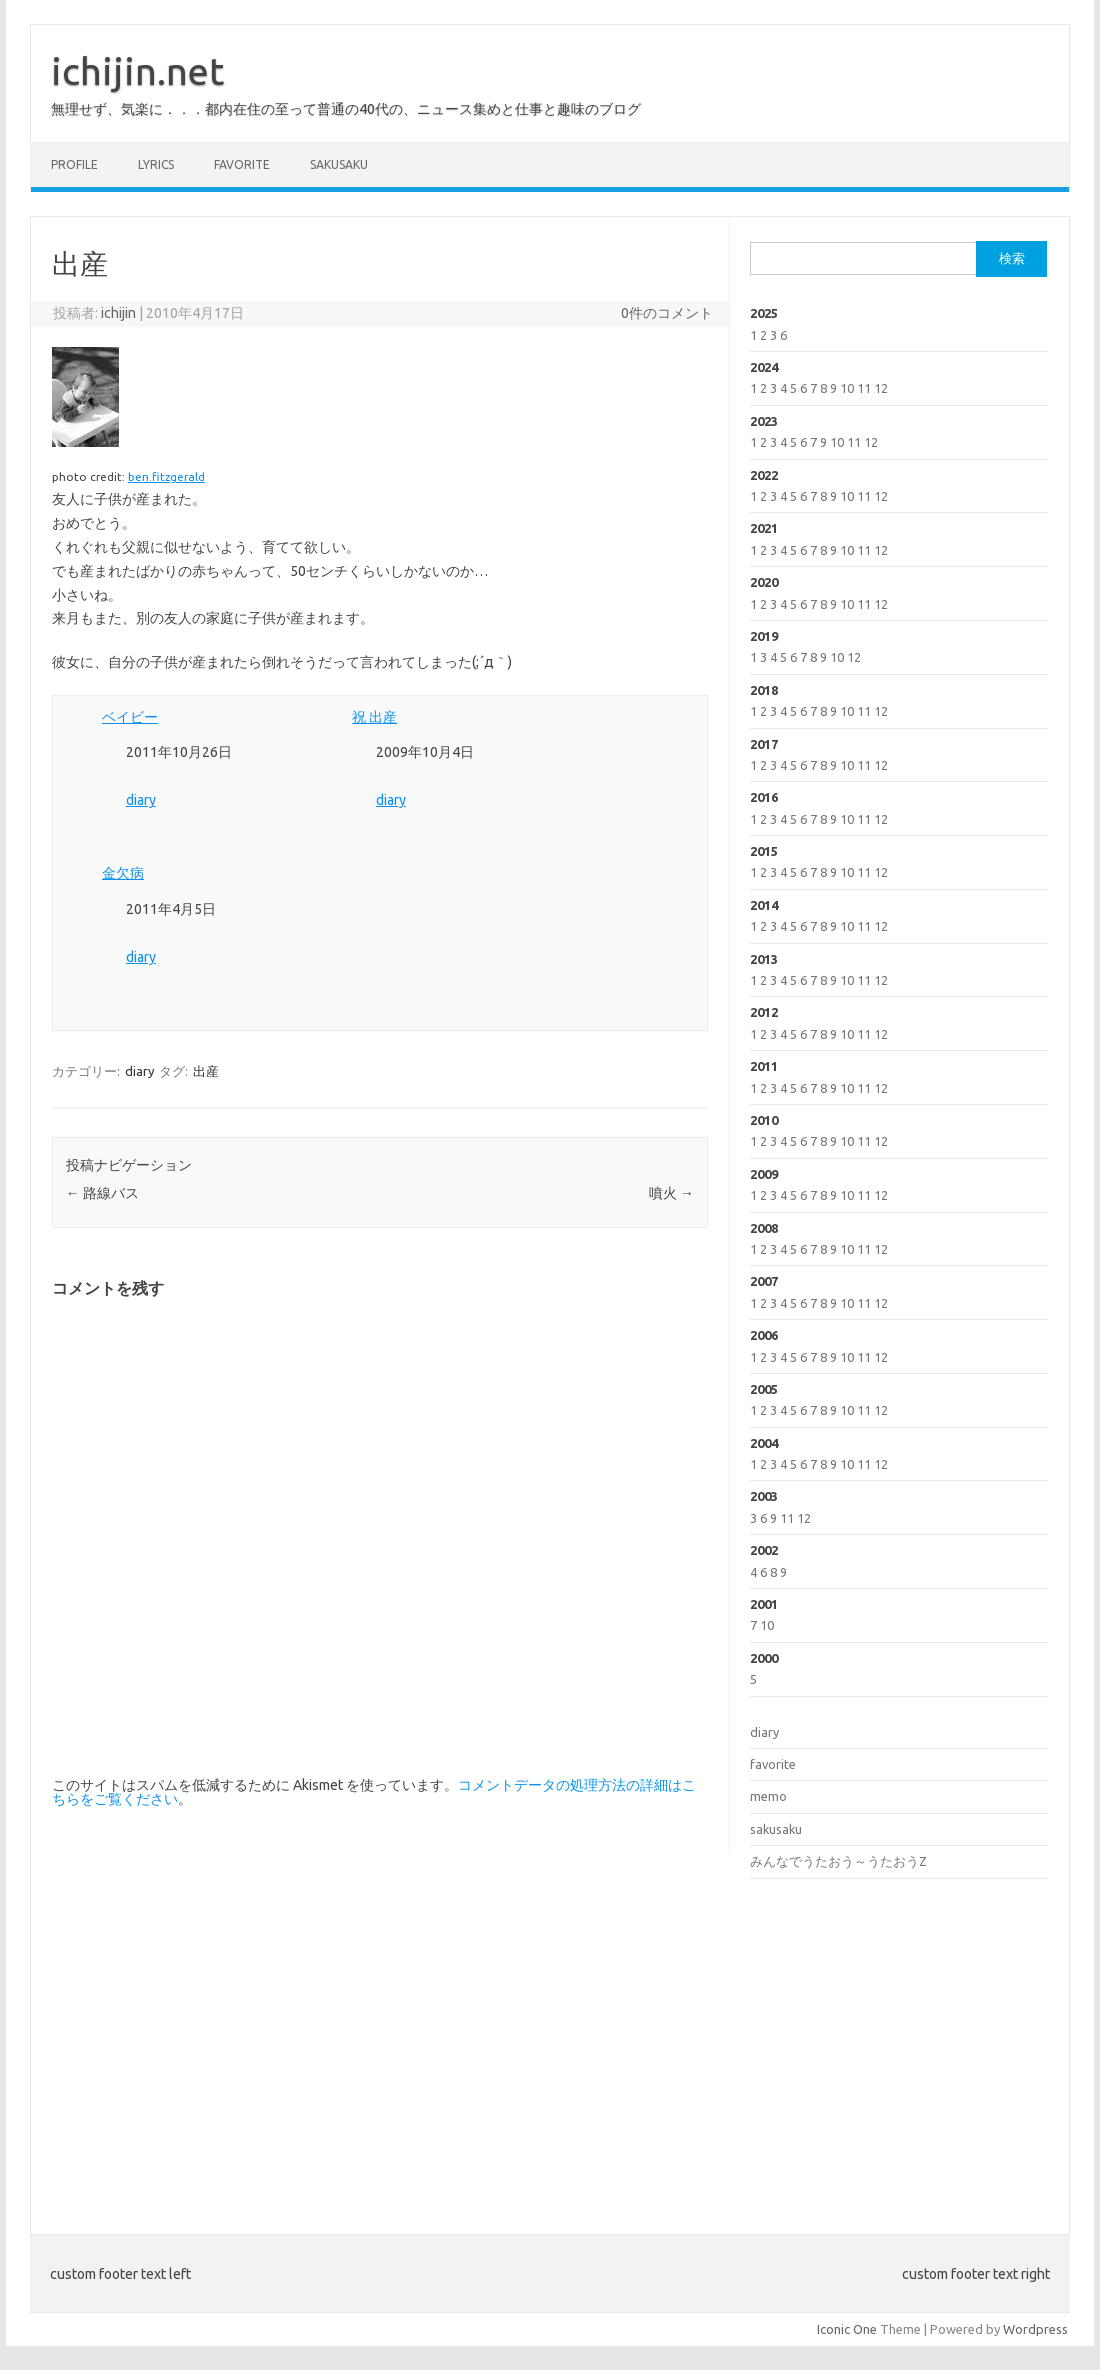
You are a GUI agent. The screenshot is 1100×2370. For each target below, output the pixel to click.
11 (864, 388)
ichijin (118, 313)
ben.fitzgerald (166, 476)
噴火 (671, 1193)
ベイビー (130, 717)
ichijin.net (137, 71)
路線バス (102, 1193)
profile (74, 164)
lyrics (156, 164)
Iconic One (847, 2329)
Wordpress (1035, 2329)
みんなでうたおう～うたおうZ (838, 1861)
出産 (206, 1071)
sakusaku (339, 164)
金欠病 (123, 873)
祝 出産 (374, 717)
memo (768, 1796)
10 (847, 388)
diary (141, 800)
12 (881, 388)
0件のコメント (667, 313)
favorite (242, 164)
